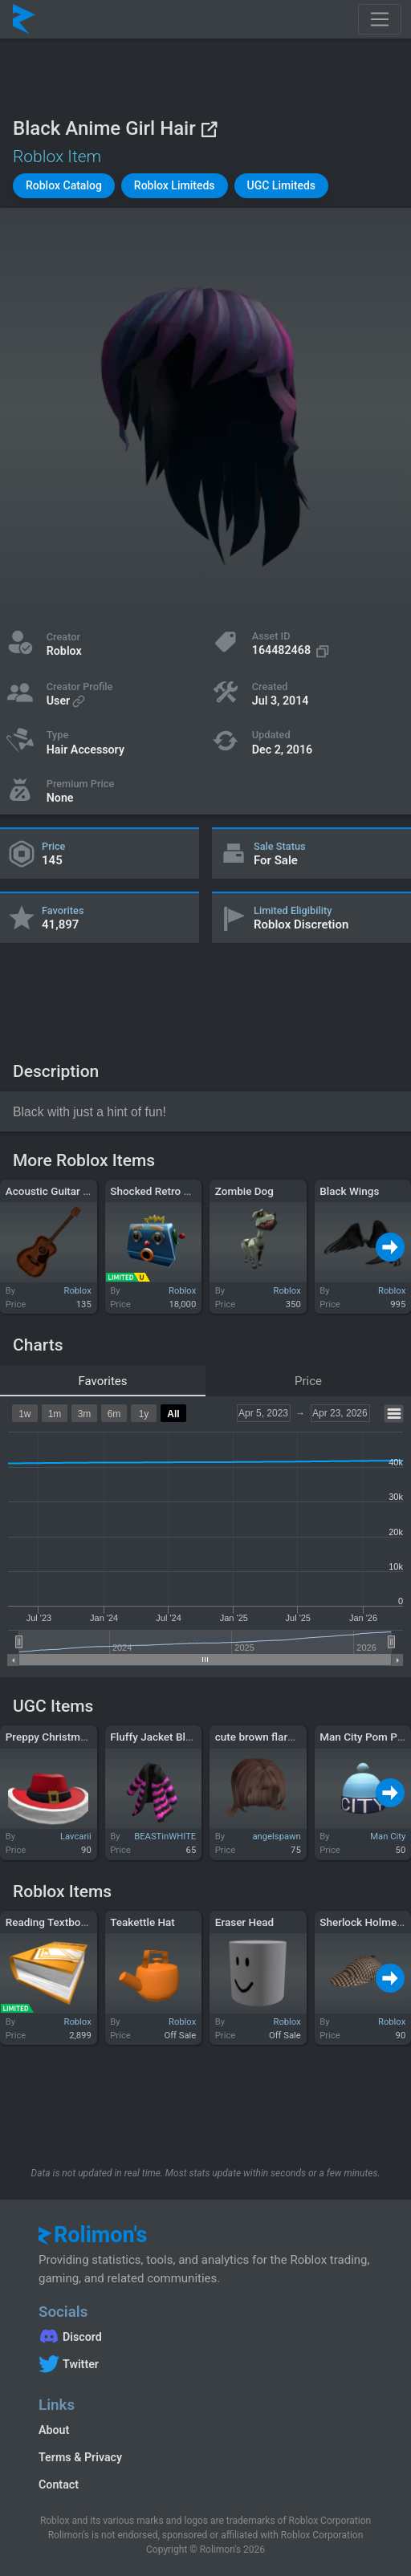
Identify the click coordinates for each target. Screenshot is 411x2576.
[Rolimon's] (24, 19)
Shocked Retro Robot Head (175, 1190)
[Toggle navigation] (379, 19)
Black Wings (349, 1190)
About (54, 2430)
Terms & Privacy (80, 2457)
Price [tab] (308, 1381)
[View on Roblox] (208, 129)
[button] (64, 185)
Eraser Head (244, 1922)
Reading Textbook (49, 1922)
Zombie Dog (244, 1190)
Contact (59, 2484)
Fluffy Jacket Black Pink (168, 1736)
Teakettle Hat (142, 1922)
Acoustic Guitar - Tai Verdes (73, 1190)
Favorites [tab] (102, 1381)
